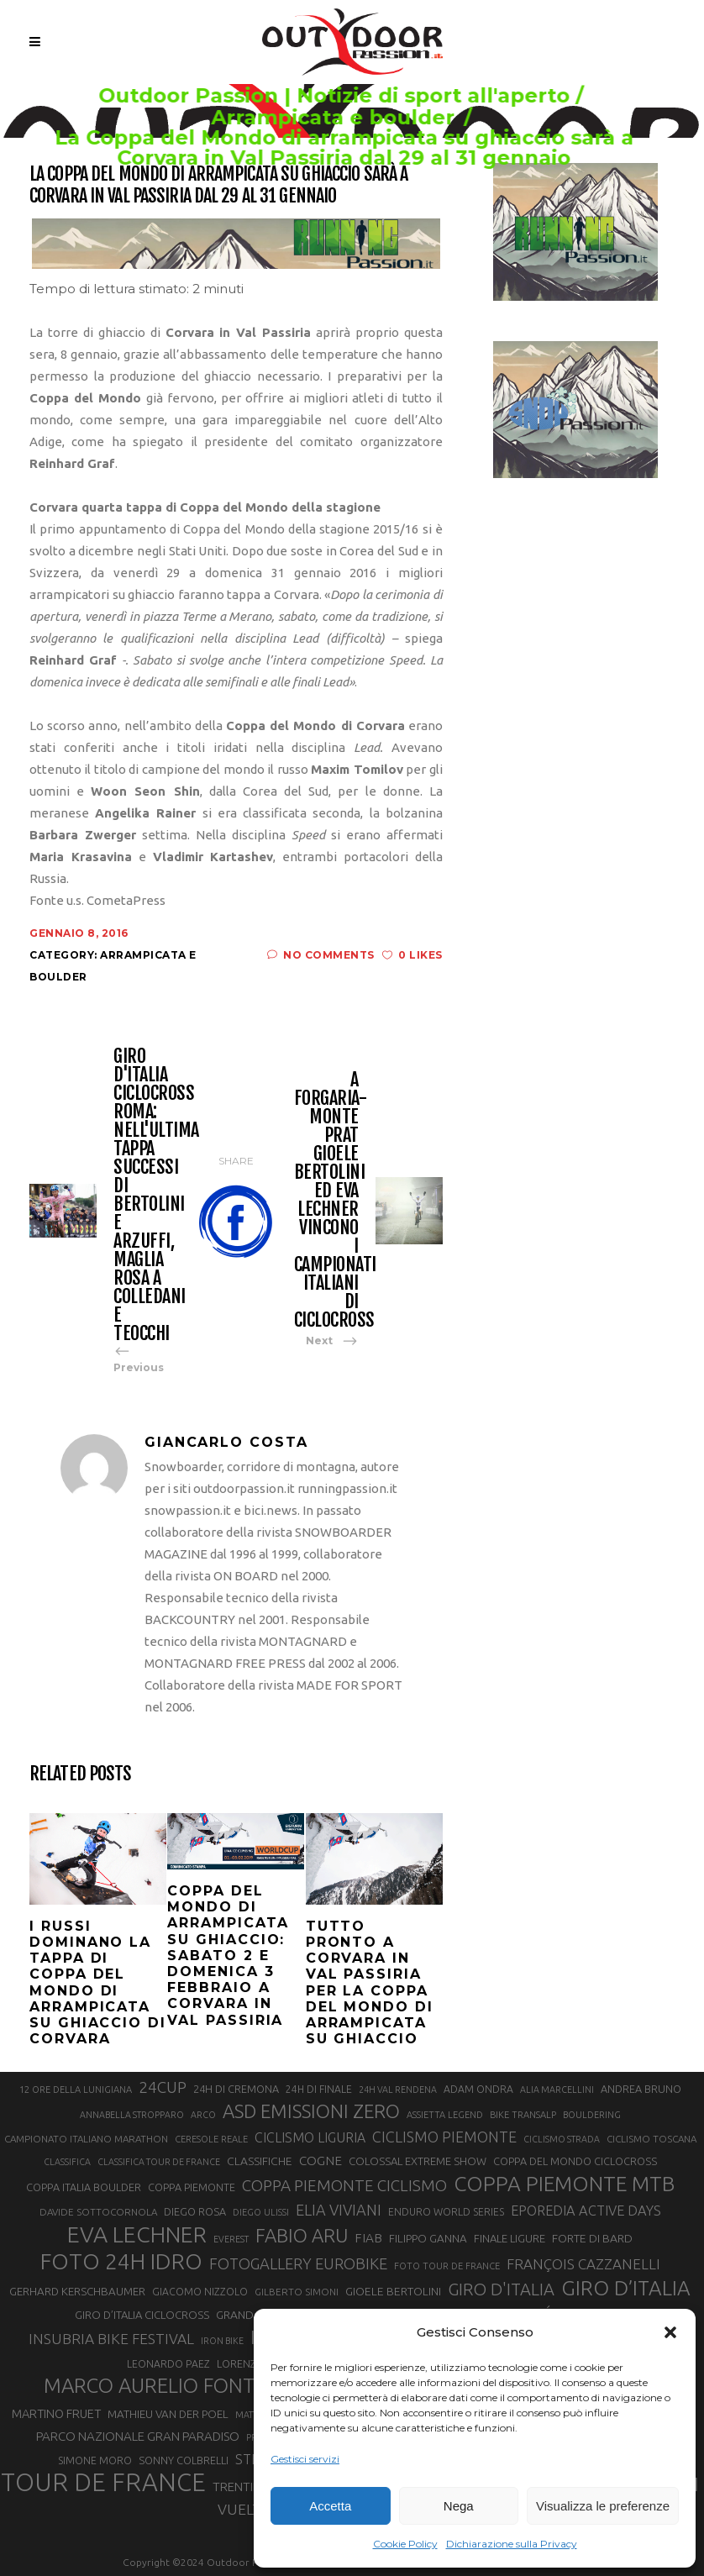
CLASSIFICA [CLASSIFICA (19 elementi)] (67, 2162)
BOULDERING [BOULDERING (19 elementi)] (592, 2115)
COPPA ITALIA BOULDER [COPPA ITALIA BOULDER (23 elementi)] (83, 2187)
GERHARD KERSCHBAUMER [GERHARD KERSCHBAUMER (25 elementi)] (77, 2291)
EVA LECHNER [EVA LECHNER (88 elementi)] (137, 2234)
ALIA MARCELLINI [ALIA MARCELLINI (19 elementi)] (557, 2089)
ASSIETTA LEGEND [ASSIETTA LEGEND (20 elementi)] (445, 2115)
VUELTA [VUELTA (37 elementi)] (244, 2509)
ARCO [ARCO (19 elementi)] (203, 2115)
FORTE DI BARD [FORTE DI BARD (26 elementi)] (592, 2238)
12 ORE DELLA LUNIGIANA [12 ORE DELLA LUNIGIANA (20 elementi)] (75, 2089)
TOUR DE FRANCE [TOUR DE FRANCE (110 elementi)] (103, 2483)
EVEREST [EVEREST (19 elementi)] (231, 2239)
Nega (459, 2506)
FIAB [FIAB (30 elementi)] (368, 2238)
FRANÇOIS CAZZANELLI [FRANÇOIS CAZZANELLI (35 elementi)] (583, 2264)
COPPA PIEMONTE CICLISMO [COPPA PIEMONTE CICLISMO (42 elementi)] (344, 2185)
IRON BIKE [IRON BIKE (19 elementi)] (222, 2341)
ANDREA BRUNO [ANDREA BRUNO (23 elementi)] (641, 2089)
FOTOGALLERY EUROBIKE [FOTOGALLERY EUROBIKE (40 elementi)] (298, 2263)
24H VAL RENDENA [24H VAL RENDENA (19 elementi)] (398, 2089)
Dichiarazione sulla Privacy (511, 2543)
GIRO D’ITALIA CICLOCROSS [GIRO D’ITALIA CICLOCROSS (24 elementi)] (142, 2315)
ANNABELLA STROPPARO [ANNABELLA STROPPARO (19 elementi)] (132, 2115)
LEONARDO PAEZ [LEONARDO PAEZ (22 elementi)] (168, 2363)
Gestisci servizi (305, 2458)
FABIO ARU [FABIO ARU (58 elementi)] (301, 2235)
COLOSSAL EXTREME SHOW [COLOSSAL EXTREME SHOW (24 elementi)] (417, 2161)
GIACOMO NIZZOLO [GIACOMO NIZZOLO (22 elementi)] (200, 2291)
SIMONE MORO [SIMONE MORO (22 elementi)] (95, 2460)
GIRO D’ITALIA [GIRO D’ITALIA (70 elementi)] (626, 2288)
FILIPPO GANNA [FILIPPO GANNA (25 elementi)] (428, 2238)
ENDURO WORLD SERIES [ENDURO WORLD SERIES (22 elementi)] (446, 2211)
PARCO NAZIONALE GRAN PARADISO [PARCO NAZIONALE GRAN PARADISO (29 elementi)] (137, 2436)
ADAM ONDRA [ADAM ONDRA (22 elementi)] (478, 2089)
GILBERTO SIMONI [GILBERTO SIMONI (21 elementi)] (297, 2291)
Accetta (330, 2506)
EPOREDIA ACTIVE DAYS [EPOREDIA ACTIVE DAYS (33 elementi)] (586, 2210)
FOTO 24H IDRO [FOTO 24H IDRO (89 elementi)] (121, 2261)
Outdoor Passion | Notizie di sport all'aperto (336, 96)
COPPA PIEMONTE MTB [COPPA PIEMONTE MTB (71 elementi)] (564, 2184)
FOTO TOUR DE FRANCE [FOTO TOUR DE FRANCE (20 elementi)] (447, 2266)
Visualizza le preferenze (603, 2506)
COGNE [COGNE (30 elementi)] (320, 2160)
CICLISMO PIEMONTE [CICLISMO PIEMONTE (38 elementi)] (444, 2136)
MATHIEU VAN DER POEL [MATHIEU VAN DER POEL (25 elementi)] (168, 2414)
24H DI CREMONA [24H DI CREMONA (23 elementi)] (236, 2089)
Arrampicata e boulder (334, 118)
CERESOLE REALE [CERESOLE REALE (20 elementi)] (211, 2139)
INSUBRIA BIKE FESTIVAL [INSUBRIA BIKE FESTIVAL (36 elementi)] (111, 2339)
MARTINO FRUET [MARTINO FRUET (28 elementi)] (56, 2413)
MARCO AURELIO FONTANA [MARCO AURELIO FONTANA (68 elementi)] (168, 2386)
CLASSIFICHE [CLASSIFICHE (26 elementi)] (259, 2161)
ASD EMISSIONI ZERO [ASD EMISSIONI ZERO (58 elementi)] (311, 2110)
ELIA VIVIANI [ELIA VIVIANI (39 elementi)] (338, 2209)
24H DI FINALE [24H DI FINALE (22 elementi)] (319, 2089)
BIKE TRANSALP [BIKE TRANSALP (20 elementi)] (523, 2115)
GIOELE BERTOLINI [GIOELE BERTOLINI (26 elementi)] (393, 2291)
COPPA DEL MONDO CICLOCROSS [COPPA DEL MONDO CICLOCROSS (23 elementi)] (575, 2161)
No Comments (321, 955)
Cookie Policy (405, 2543)
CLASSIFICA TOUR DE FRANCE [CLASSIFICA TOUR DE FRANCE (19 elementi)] (158, 2162)
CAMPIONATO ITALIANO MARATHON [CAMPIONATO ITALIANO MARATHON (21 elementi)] (86, 2138)
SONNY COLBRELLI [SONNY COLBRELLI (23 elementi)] (184, 2460)
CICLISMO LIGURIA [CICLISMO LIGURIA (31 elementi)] (310, 2137)
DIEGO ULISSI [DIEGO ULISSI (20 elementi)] (261, 2212)
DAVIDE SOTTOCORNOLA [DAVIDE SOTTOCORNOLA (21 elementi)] (98, 2211)
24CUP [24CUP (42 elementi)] (163, 2087)
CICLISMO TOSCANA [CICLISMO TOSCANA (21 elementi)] (651, 2138)
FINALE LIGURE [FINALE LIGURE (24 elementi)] (509, 2238)
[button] (670, 2332)
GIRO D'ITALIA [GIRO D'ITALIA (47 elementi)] (501, 2289)
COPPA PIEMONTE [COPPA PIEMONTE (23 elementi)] (191, 2187)
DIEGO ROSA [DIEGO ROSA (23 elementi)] (195, 2211)
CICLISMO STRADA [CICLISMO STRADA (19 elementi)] (561, 2139)
